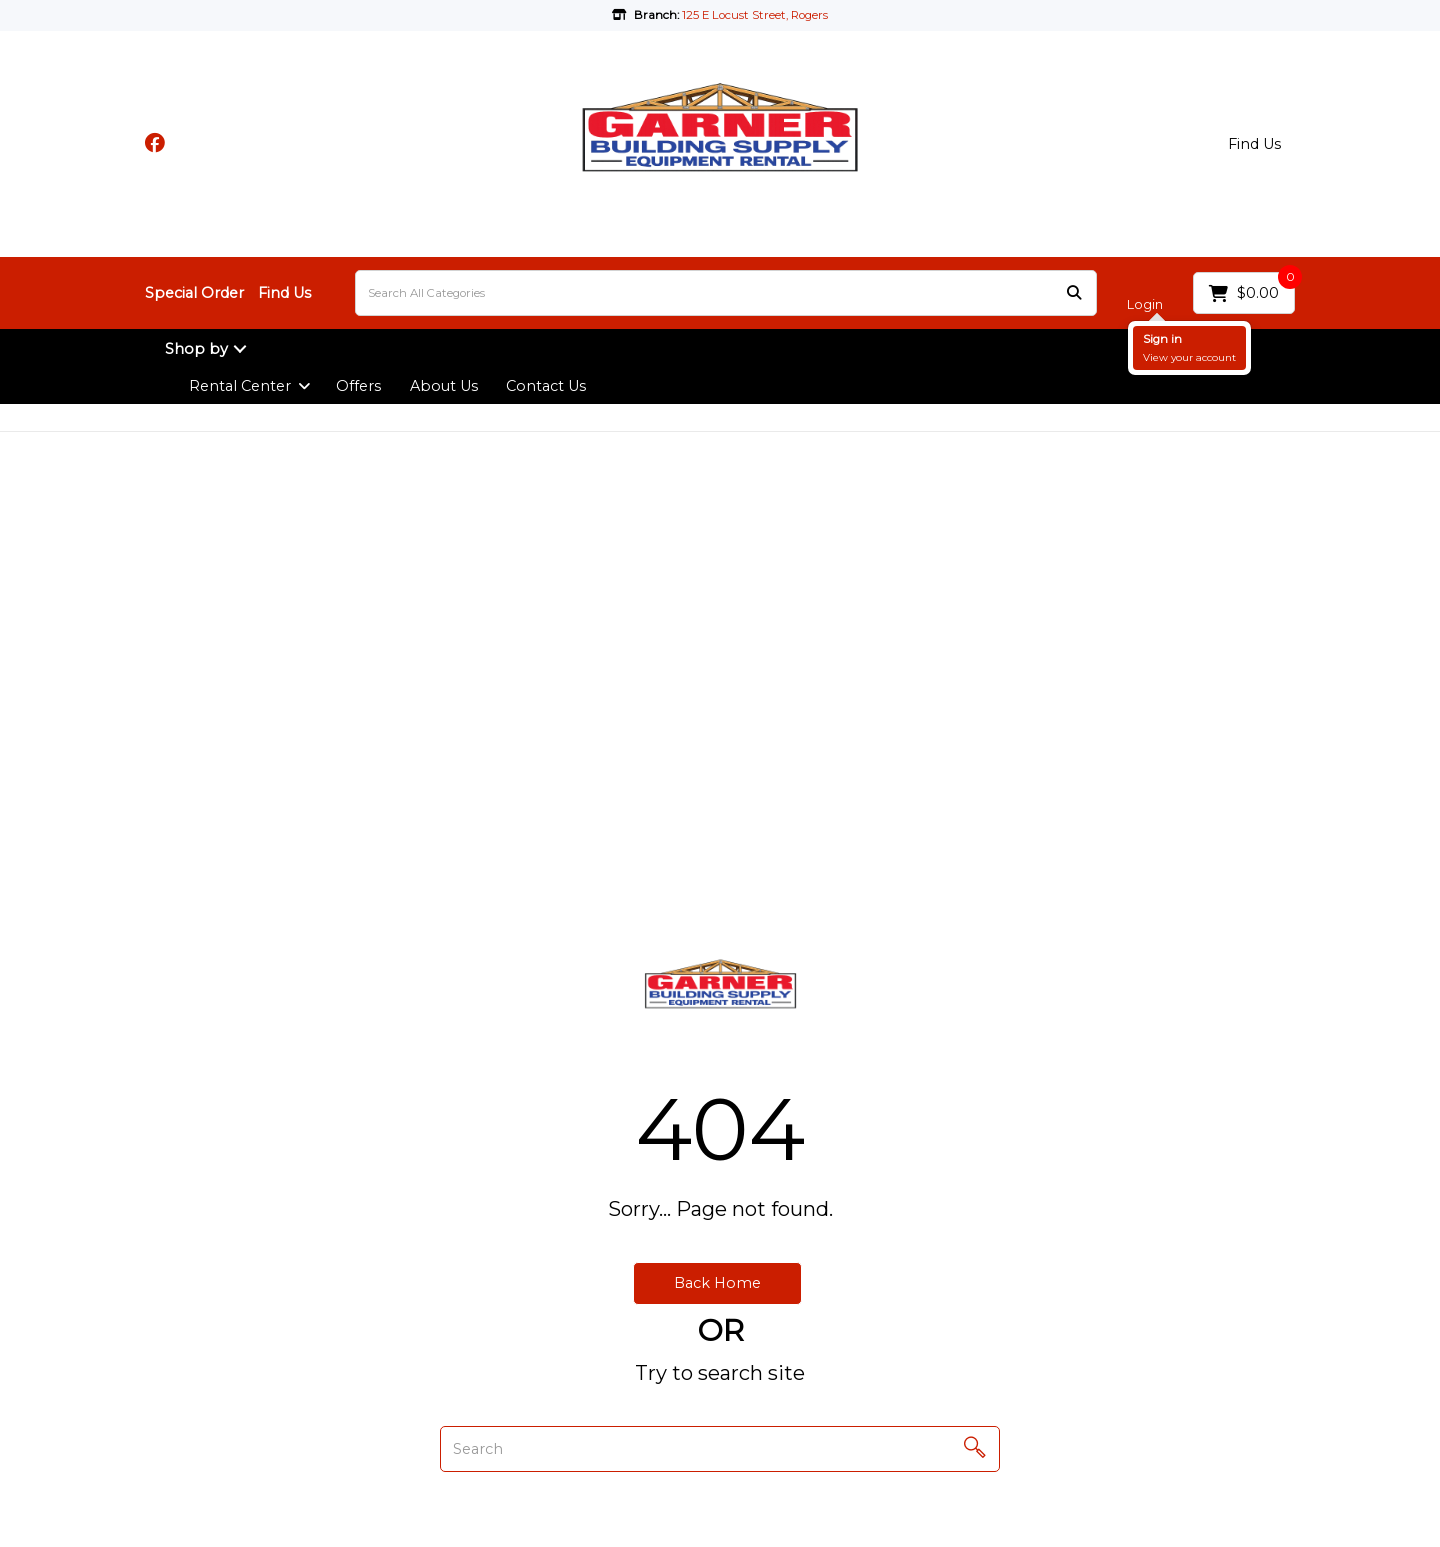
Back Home (717, 1283)
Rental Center (240, 386)
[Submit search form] (1074, 293)
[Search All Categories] (726, 293)
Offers (358, 386)
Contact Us (546, 386)
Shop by (196, 349)
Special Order (194, 293)
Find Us (1254, 144)
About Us (444, 386)
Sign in (1162, 339)
